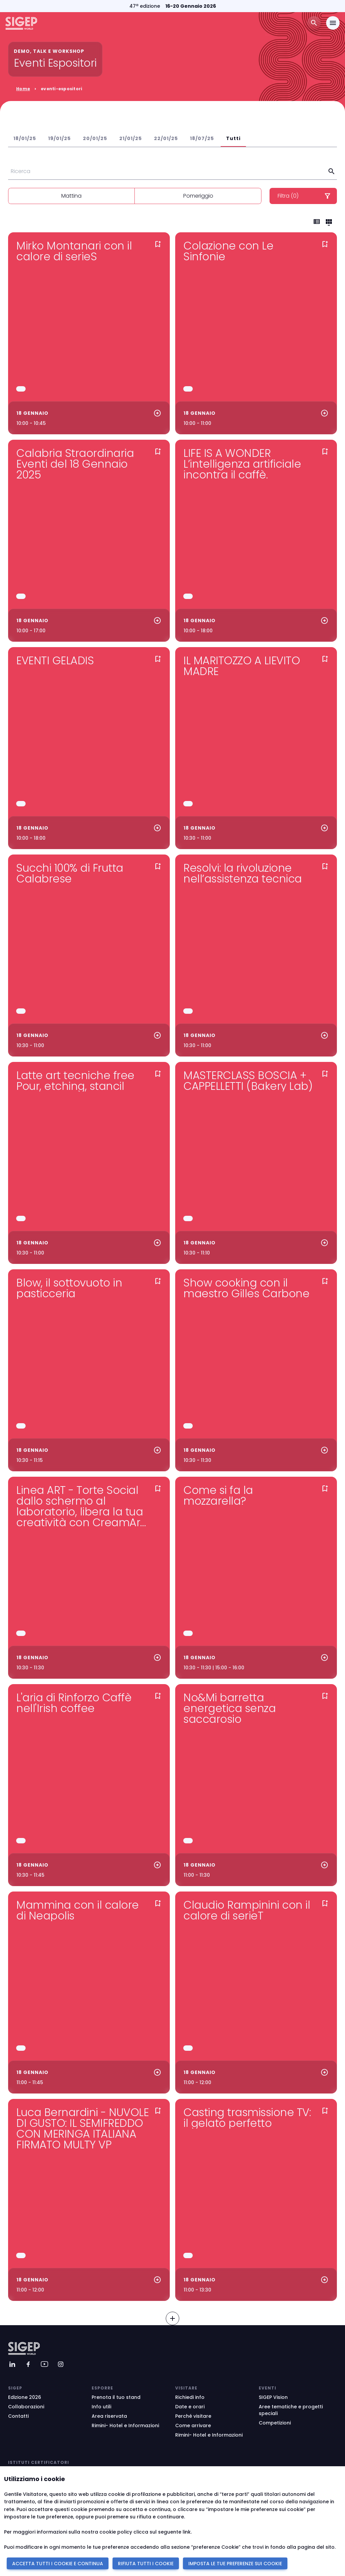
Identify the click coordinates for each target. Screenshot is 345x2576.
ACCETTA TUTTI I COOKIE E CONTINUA (57, 2563)
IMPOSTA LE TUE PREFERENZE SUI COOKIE (235, 2563)
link (187, 2532)
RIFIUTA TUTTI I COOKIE (146, 2563)
